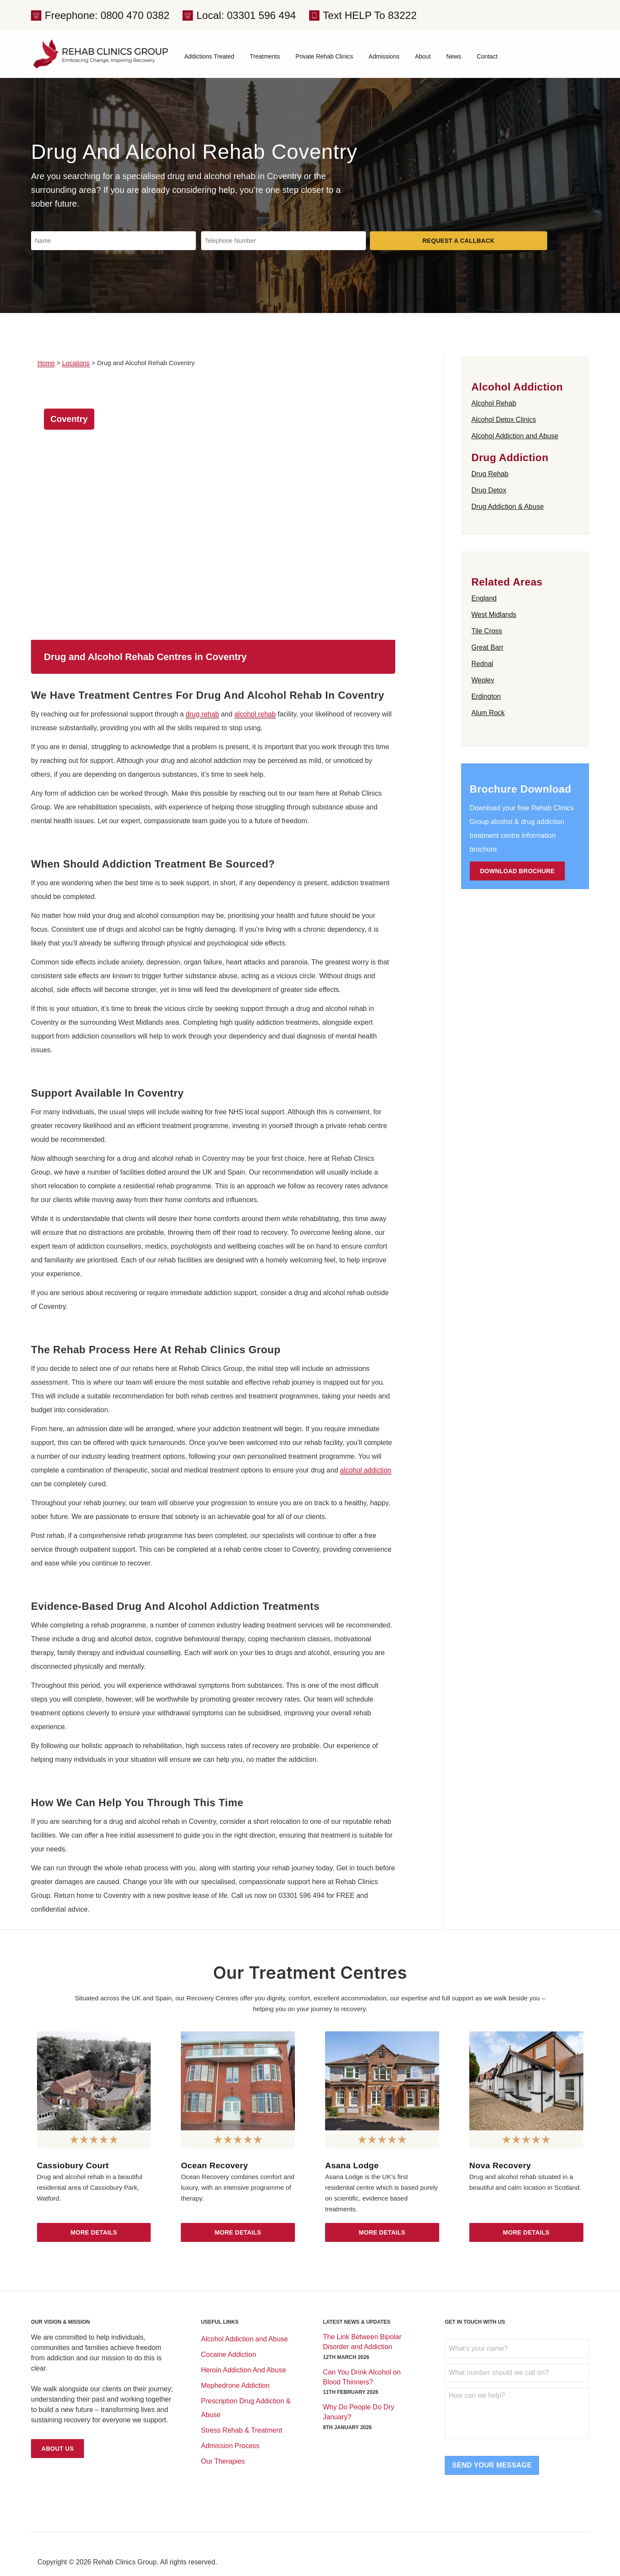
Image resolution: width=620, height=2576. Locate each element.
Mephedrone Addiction (235, 2385)
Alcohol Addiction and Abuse (514, 436)
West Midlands (494, 614)
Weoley (482, 680)
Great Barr (487, 647)
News (453, 56)
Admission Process (230, 2445)
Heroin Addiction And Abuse (243, 2370)
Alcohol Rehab (493, 403)
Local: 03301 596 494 (246, 15)
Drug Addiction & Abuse (507, 506)
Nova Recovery (500, 2165)
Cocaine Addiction (228, 2354)
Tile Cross (486, 631)
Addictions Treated (209, 56)
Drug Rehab (489, 473)
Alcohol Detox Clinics (503, 419)
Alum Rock (488, 712)
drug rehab (202, 714)
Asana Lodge (352, 2165)
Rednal (482, 663)
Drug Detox (488, 490)
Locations (76, 362)
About (423, 56)
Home (46, 362)
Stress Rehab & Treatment (241, 2430)
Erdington (486, 696)
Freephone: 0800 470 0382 (107, 15)
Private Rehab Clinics (324, 56)
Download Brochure (517, 871)
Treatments (265, 56)
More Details (94, 2232)
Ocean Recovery (214, 2165)
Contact (487, 56)
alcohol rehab (255, 714)
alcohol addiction (365, 1470)
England (484, 598)
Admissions (384, 56)
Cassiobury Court (73, 2165)
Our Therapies (223, 2461)
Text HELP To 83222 (370, 15)
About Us (57, 2448)
